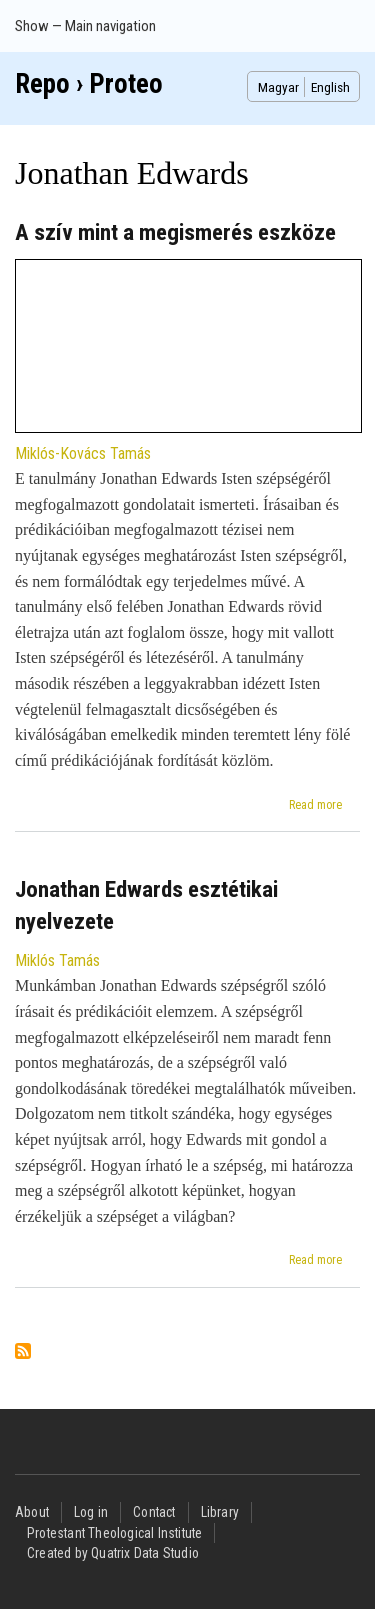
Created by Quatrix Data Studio (113, 1553)
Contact (154, 1512)
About (32, 1512)
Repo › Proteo (89, 84)
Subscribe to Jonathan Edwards (23, 1352)
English (330, 87)
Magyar (278, 87)
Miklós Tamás (57, 960)
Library (220, 1512)
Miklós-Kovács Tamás (83, 453)
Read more (315, 805)
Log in (91, 1512)
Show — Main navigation (85, 26)
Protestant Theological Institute (114, 1533)
